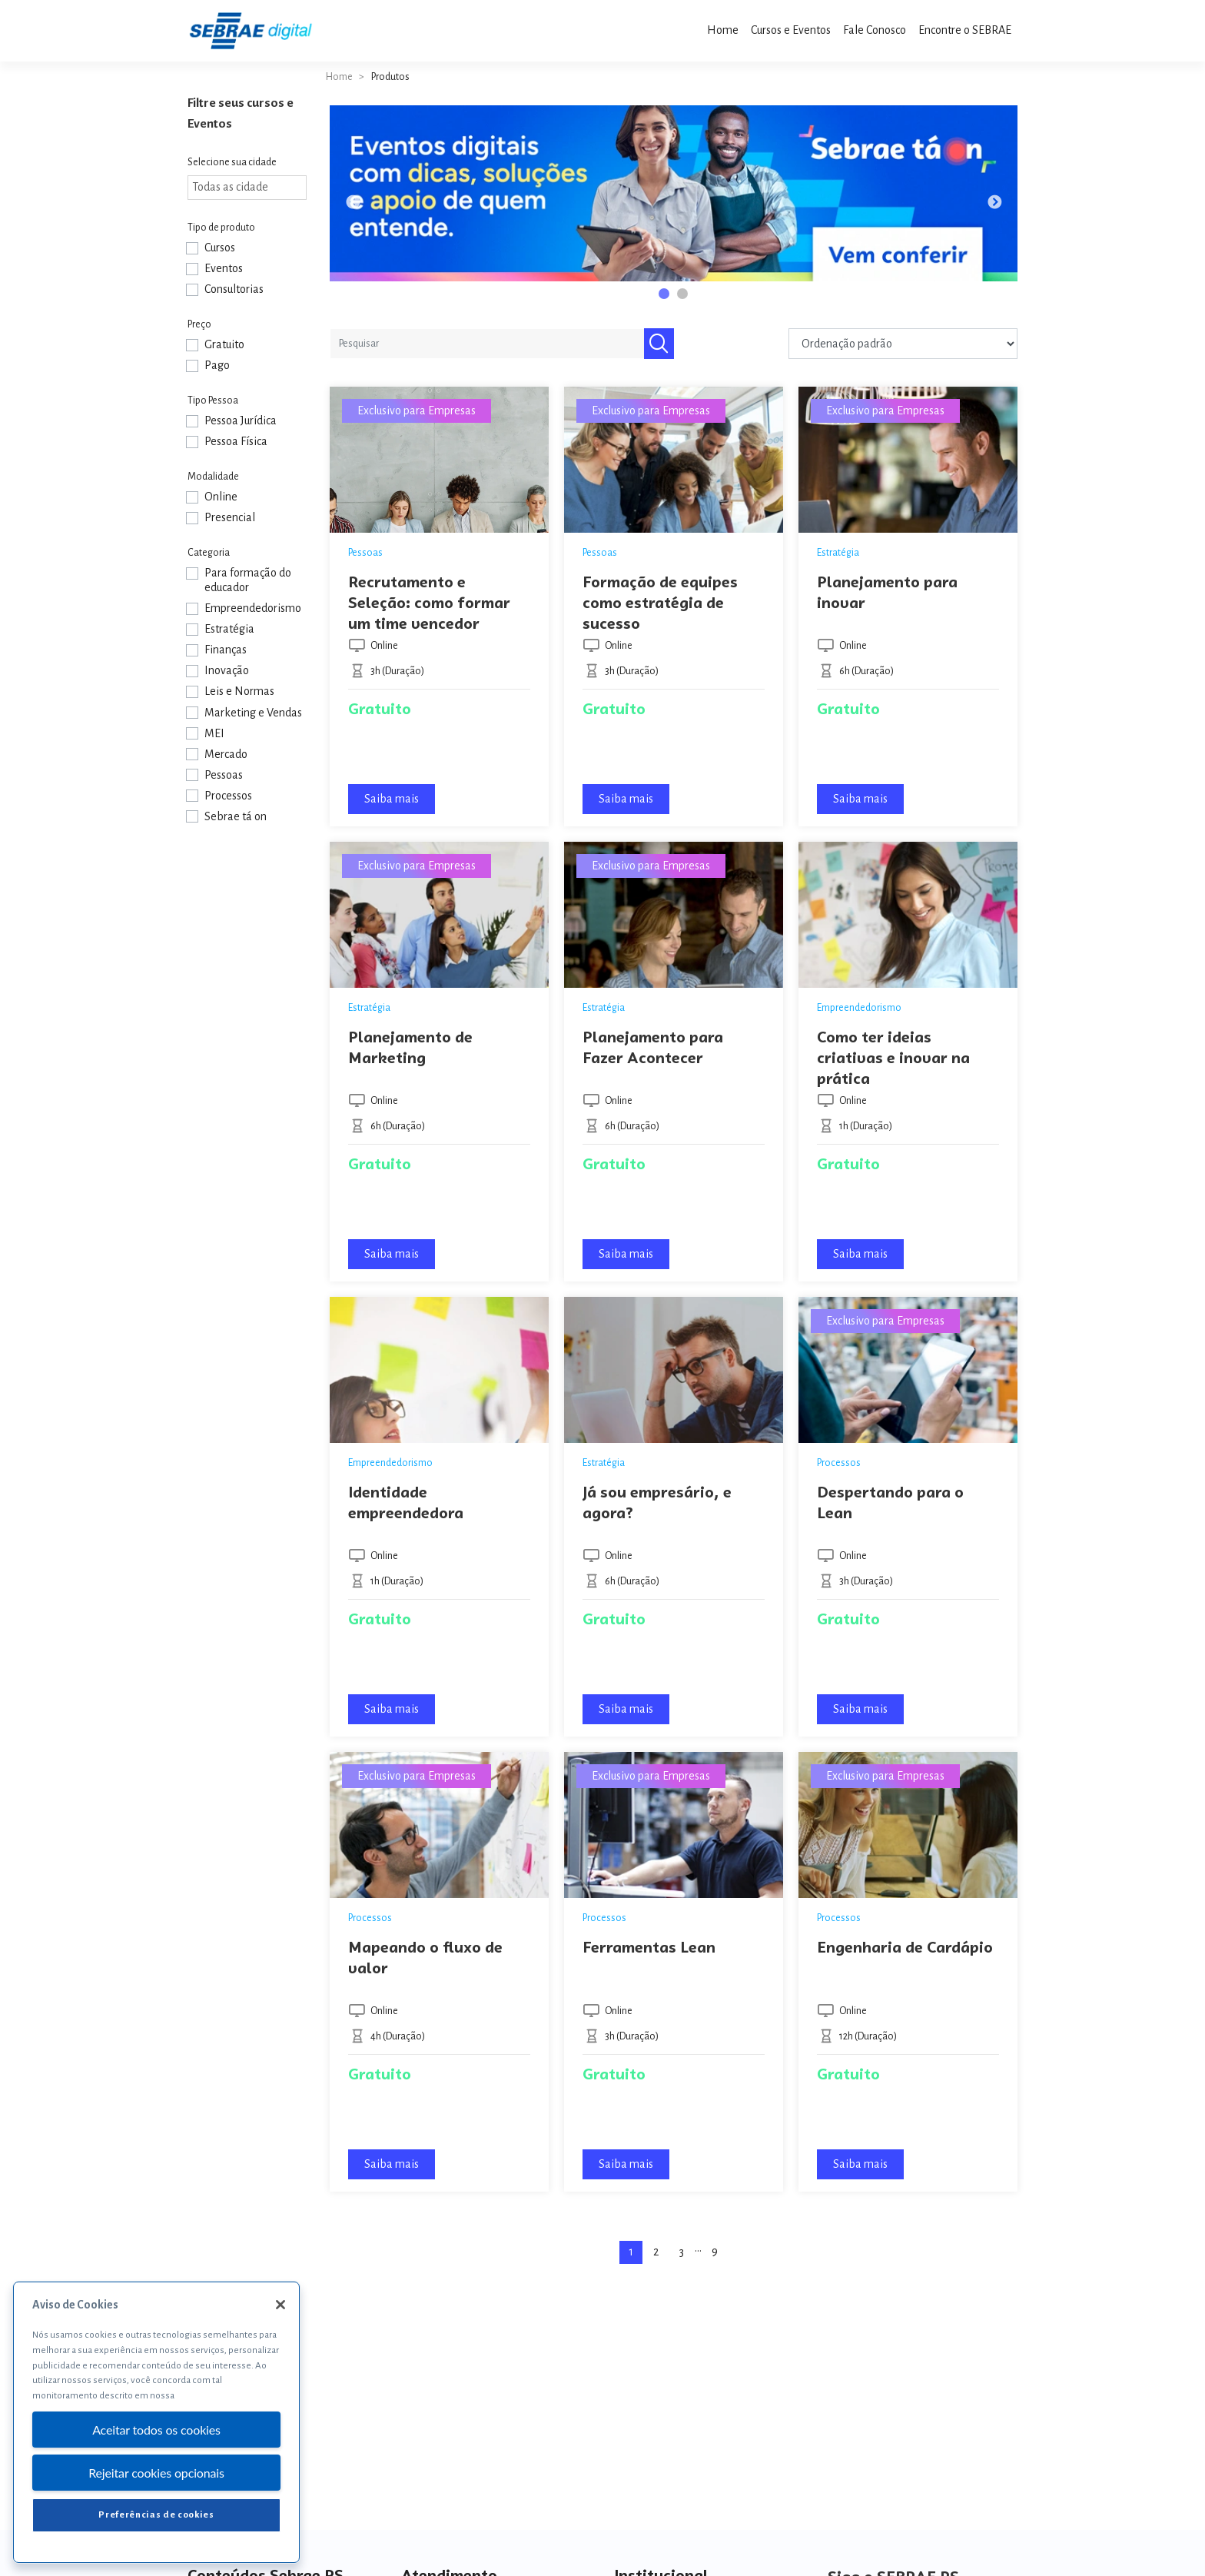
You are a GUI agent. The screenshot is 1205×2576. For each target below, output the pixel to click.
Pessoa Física (235, 441)
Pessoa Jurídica (240, 420)
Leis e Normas (239, 691)
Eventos (223, 268)
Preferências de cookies (156, 2515)
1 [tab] (666, 296)
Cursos (219, 247)
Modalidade (213, 476)
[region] (156, 2422)
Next (994, 203)
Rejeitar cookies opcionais (156, 2472)
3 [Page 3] (681, 2251)
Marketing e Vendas (253, 712)
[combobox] (247, 187)
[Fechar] (280, 2305)
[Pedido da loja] (902, 343)
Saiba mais (391, 799)
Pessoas (223, 775)
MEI (214, 733)
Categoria (209, 552)
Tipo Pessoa (213, 400)
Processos (228, 795)
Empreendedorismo (252, 608)
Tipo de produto (221, 227)
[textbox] (251, 187)
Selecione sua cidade (232, 162)
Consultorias (234, 289)
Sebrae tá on (235, 816)
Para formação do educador (247, 580)
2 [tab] (684, 296)
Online (220, 496)
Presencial (229, 517)
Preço (199, 324)
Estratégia (229, 629)
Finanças (225, 649)
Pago (217, 365)
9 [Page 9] (715, 2251)
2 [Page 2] (656, 2251)
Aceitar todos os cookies (156, 2429)
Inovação (226, 670)
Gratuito (224, 344)
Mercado (225, 754)
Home (339, 76)
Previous (352, 203)
